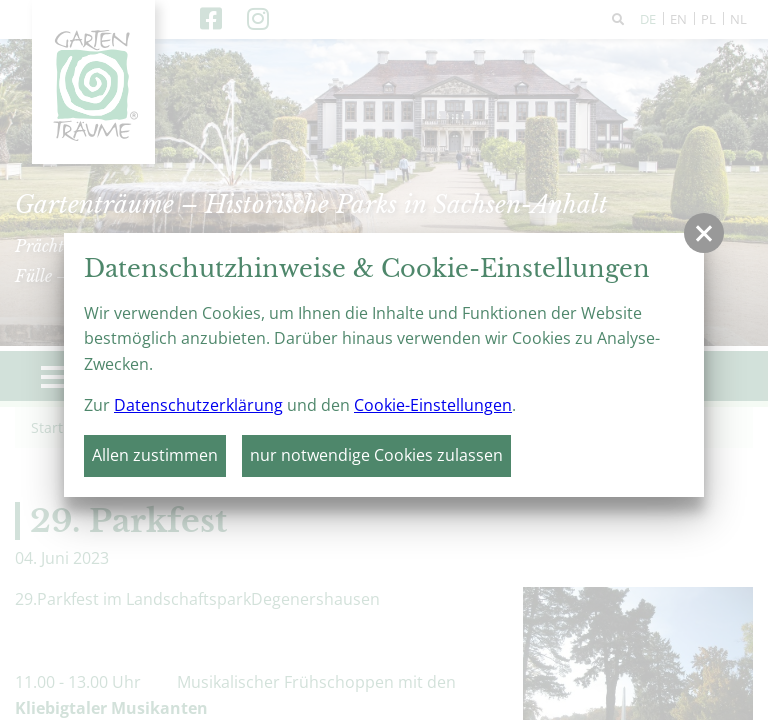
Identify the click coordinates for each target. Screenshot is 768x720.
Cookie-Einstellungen (433, 405)
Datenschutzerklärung (198, 405)
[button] (704, 233)
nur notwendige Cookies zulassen (376, 455)
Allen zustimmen (155, 455)
